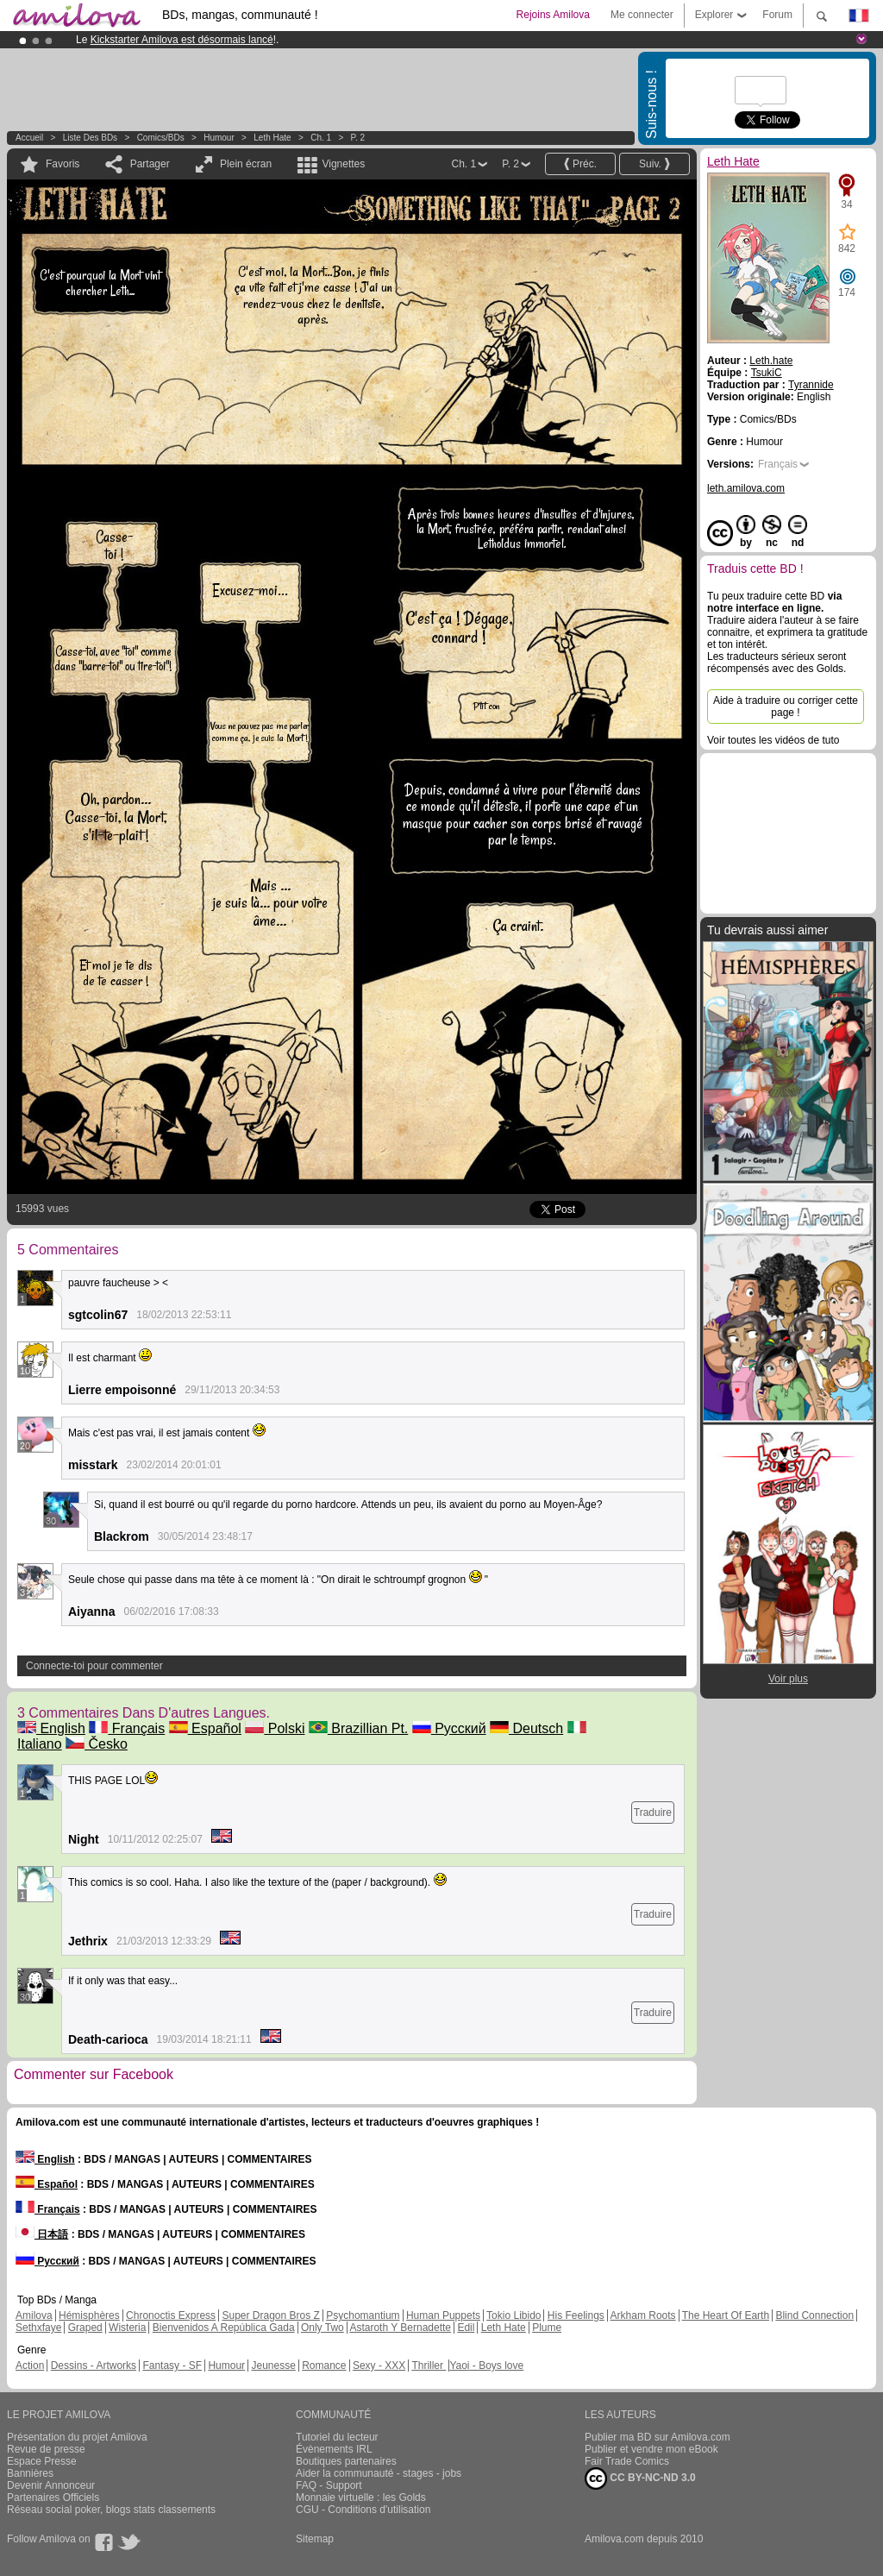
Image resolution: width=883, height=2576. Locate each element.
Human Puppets (443, 2315)
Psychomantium (362, 2315)
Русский (449, 1728)
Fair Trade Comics (627, 2461)
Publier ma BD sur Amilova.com (657, 2437)
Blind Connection (814, 2315)
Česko (97, 1744)
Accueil (29, 137)
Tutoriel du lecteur (337, 2437)
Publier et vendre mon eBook (651, 2449)
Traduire (653, 1812)
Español (205, 1728)
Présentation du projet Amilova (77, 2437)
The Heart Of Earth (725, 2315)
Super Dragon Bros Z (270, 2315)
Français (127, 1728)
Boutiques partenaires (346, 2461)
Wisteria (127, 2328)
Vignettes (343, 164)
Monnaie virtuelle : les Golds (361, 2497)
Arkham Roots (643, 2315)
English (51, 1728)
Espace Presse (42, 2461)
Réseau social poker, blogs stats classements (111, 2510)
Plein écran (246, 164)
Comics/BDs (161, 137)
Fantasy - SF (172, 2365)
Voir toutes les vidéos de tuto (773, 740)
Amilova (34, 2315)
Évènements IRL (334, 2449)
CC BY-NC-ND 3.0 (640, 2478)
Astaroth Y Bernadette (400, 2328)
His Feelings (576, 2315)
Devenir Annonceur (51, 2485)
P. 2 (358, 137)
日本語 (42, 2234)
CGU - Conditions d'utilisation (363, 2510)
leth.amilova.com (746, 488)
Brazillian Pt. (358, 1728)
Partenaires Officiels (53, 2497)
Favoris (62, 164)
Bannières (30, 2473)
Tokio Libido (513, 2315)
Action (30, 2365)
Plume (546, 2328)
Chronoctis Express (171, 2315)
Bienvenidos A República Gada (224, 2328)
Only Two (322, 2328)
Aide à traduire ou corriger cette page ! (785, 706)
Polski (274, 1728)
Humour (219, 137)
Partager (150, 164)
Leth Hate (272, 137)
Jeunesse (273, 2365)
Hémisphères (89, 2315)
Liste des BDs (90, 137)
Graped (85, 2328)
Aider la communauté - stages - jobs (378, 2473)
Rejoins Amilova (553, 15)
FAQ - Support (329, 2485)
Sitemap (315, 2539)
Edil (465, 2328)
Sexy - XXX (379, 2365)
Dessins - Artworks (93, 2365)
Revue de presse (46, 2449)
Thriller (428, 2365)
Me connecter (642, 15)
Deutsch (526, 1728)
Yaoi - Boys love (486, 2365)
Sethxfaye (38, 2328)
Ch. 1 (320, 137)
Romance (324, 2365)
